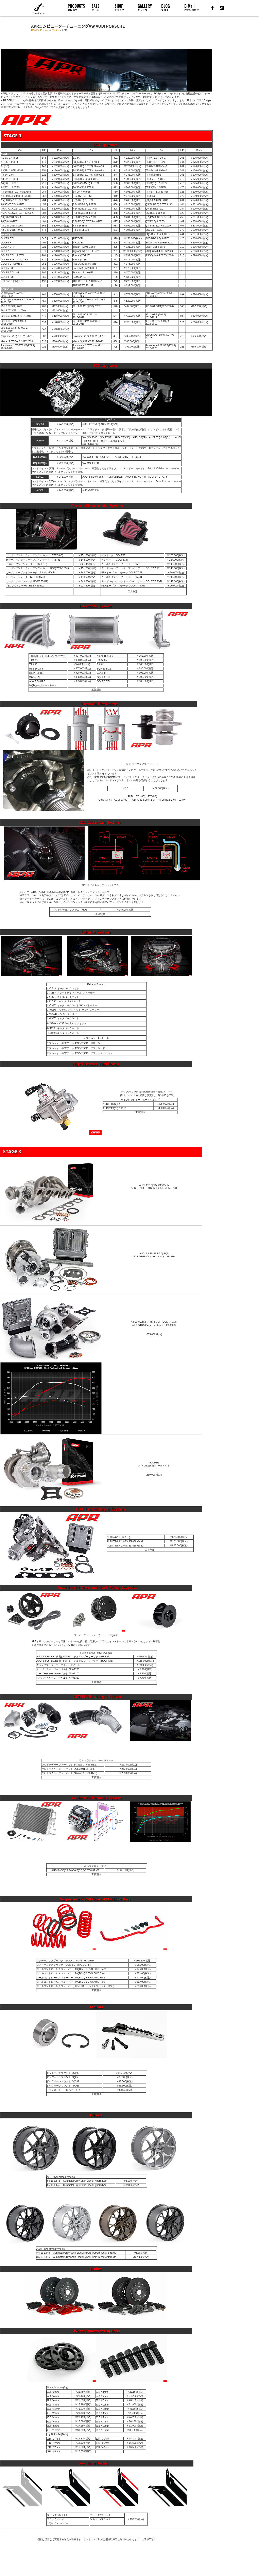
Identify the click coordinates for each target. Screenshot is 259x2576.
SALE (103, 8)
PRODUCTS (79, 8)
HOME (34, 30)
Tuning (56, 30)
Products (45, 30)
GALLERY (149, 8)
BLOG (172, 8)
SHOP (126, 8)
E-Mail (195, 8)
